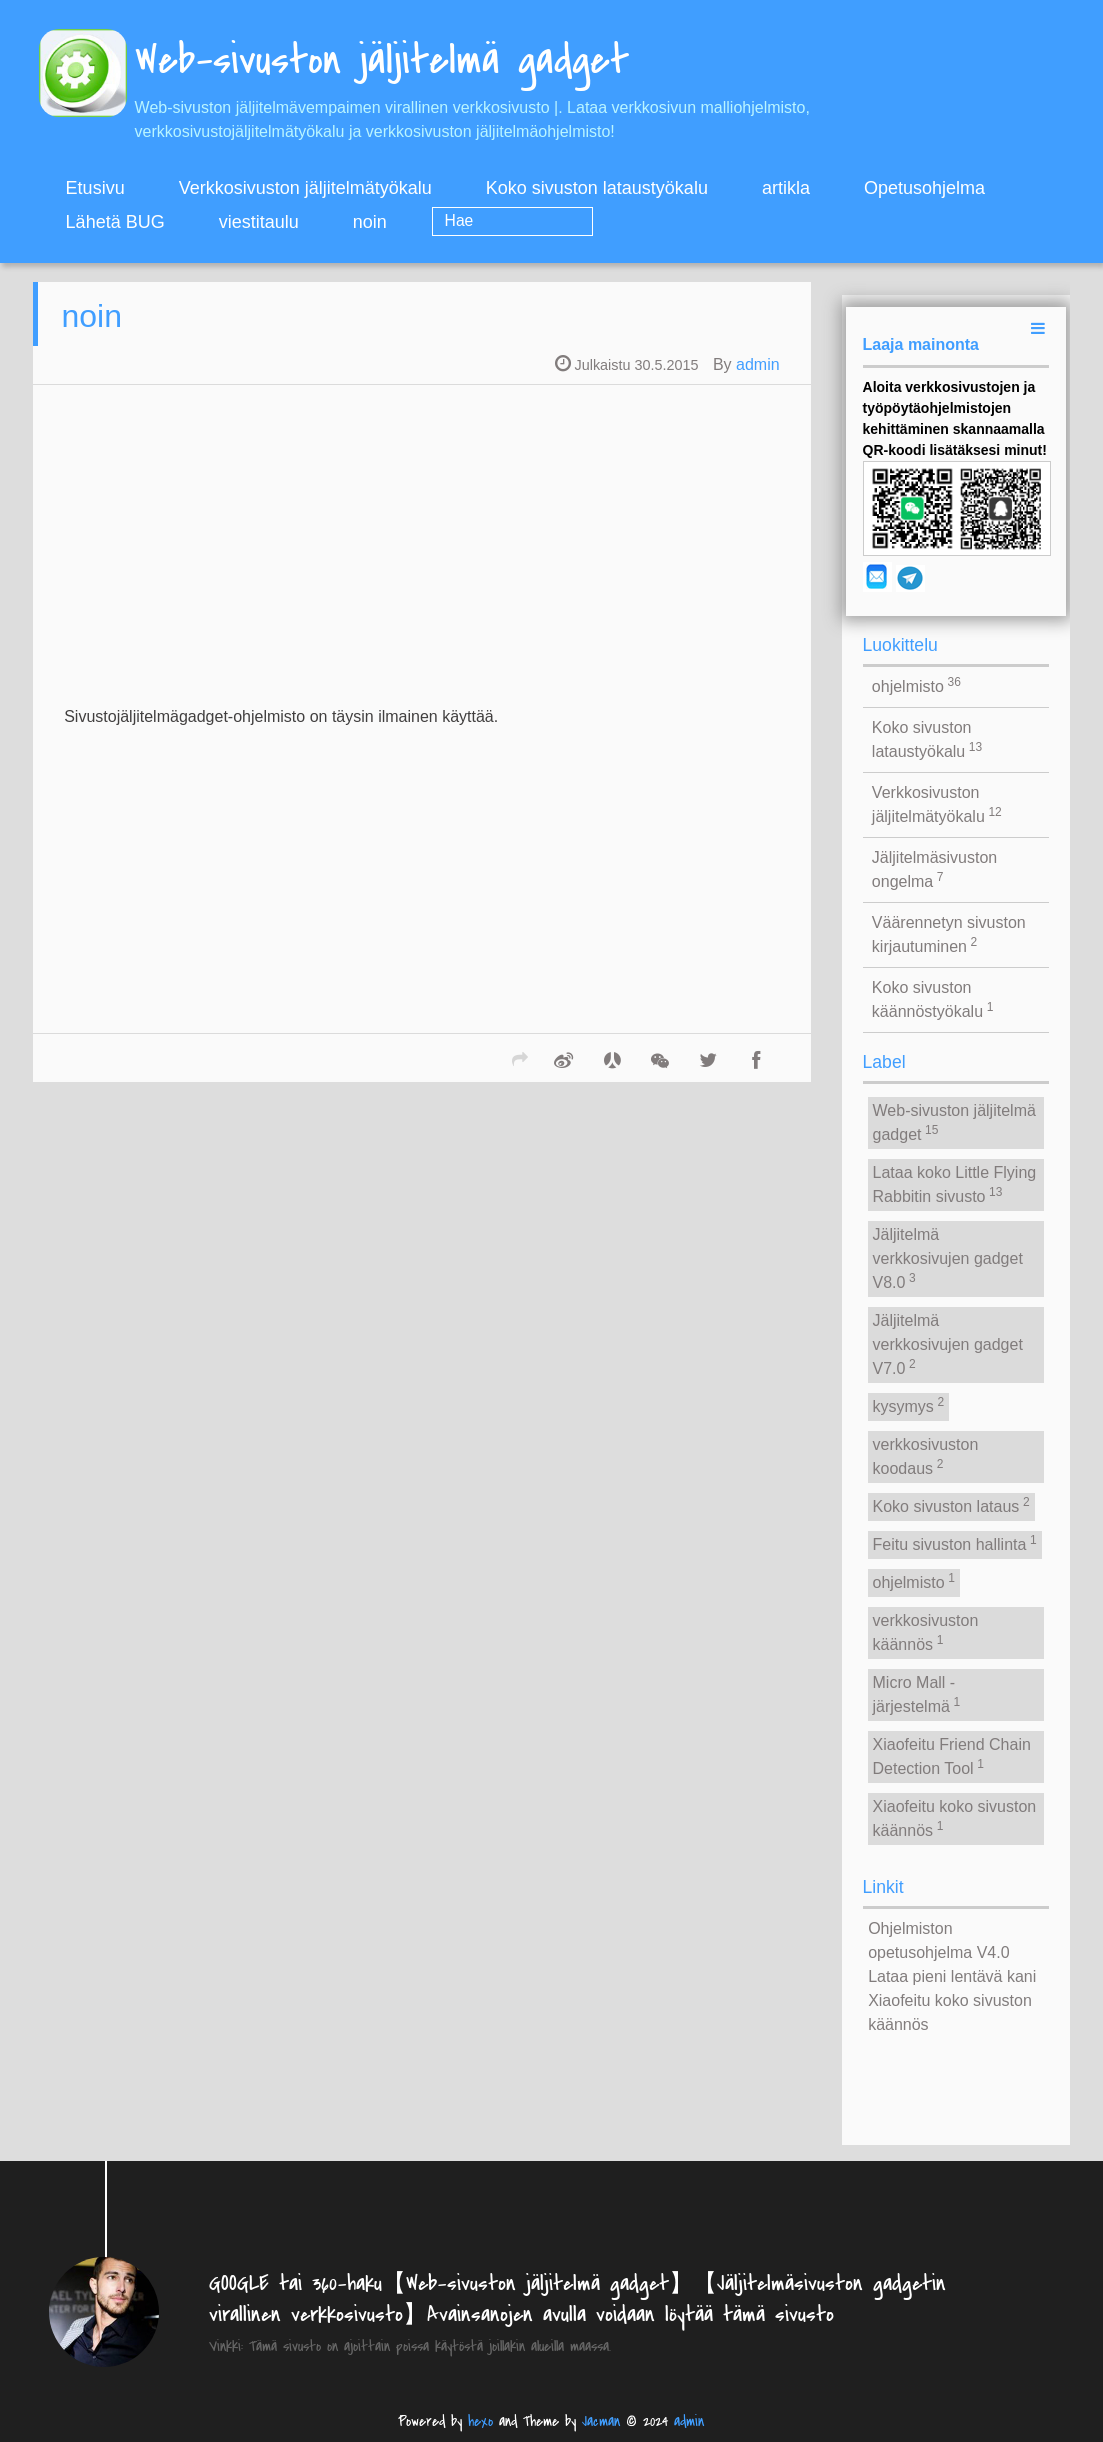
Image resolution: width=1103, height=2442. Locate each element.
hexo (480, 2421)
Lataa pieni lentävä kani (952, 1976)
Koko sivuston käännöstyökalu (932, 999)
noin (370, 222)
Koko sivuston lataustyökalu (597, 188)
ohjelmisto (916, 685)
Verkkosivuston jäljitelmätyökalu (305, 188)
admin (758, 377)
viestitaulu (259, 222)
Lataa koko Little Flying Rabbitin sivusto (955, 1184)
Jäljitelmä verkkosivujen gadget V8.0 (948, 1258)
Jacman (601, 2421)
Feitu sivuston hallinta (955, 1543)
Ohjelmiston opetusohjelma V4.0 (938, 1940)
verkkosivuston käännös (926, 1632)
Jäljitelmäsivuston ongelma (934, 869)
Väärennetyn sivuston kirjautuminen (949, 934)
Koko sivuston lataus (951, 1505)
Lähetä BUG (115, 222)
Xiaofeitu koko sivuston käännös (955, 1818)
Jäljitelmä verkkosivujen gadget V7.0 (948, 1344)
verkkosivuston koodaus (926, 1456)
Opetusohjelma (924, 188)
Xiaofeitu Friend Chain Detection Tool (952, 1756)
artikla (786, 188)
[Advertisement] (421, 573)
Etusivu (95, 188)
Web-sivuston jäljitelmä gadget (954, 1122)
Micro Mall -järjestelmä (917, 1694)
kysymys (909, 1405)
